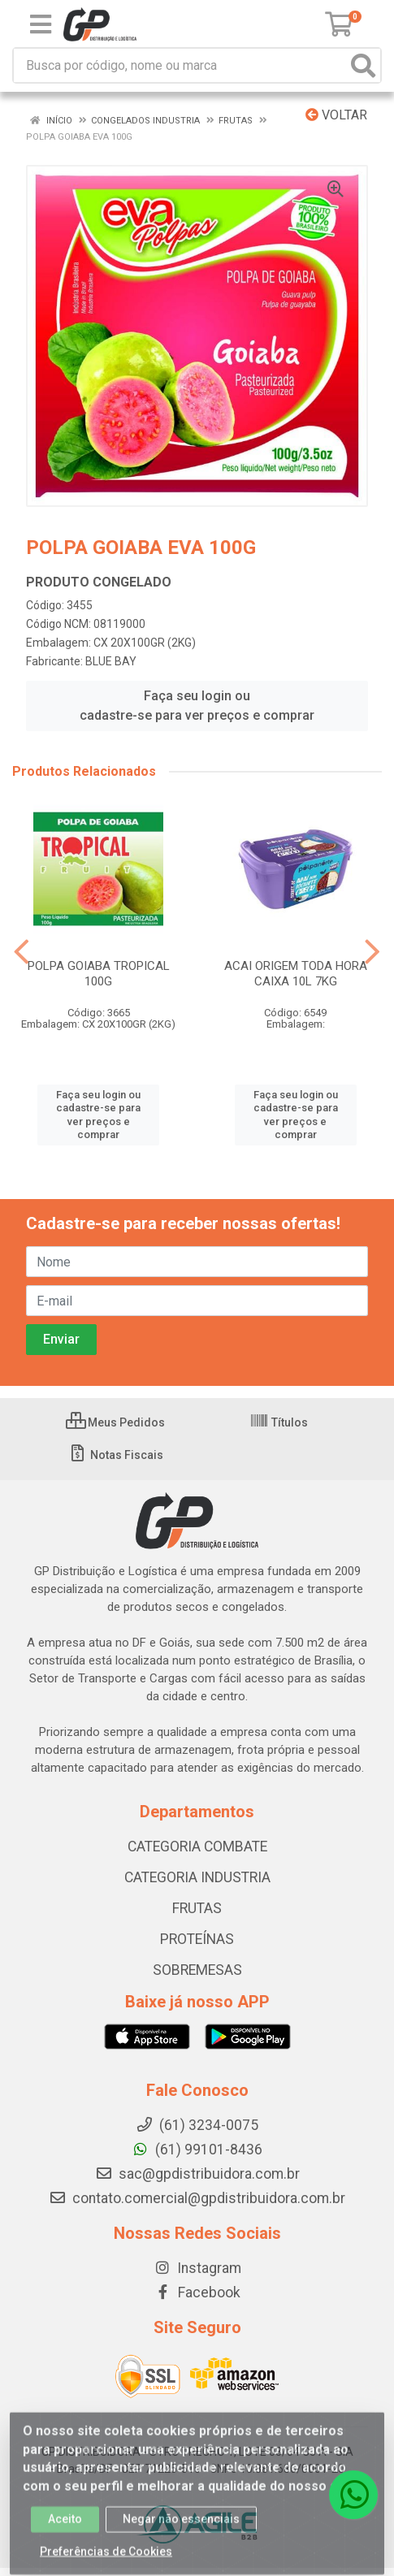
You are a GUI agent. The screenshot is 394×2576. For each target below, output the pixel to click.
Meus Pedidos (115, 1422)
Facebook (197, 2292)
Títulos (278, 1422)
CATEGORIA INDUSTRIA (197, 1877)
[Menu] (40, 24)
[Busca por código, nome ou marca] (180, 65)
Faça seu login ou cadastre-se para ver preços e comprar (197, 705)
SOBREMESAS (197, 1970)
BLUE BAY (110, 661)
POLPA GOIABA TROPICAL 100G (99, 974)
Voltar (336, 115)
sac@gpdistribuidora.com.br (197, 2174)
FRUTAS (197, 1908)
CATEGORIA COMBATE (197, 1846)
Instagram (197, 2268)
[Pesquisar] (363, 65)
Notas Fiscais (115, 1454)
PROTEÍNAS (197, 1939)
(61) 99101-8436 (197, 2149)
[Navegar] (21, 952)
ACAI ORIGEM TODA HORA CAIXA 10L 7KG (295, 974)
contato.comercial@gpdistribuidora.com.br (197, 2198)
